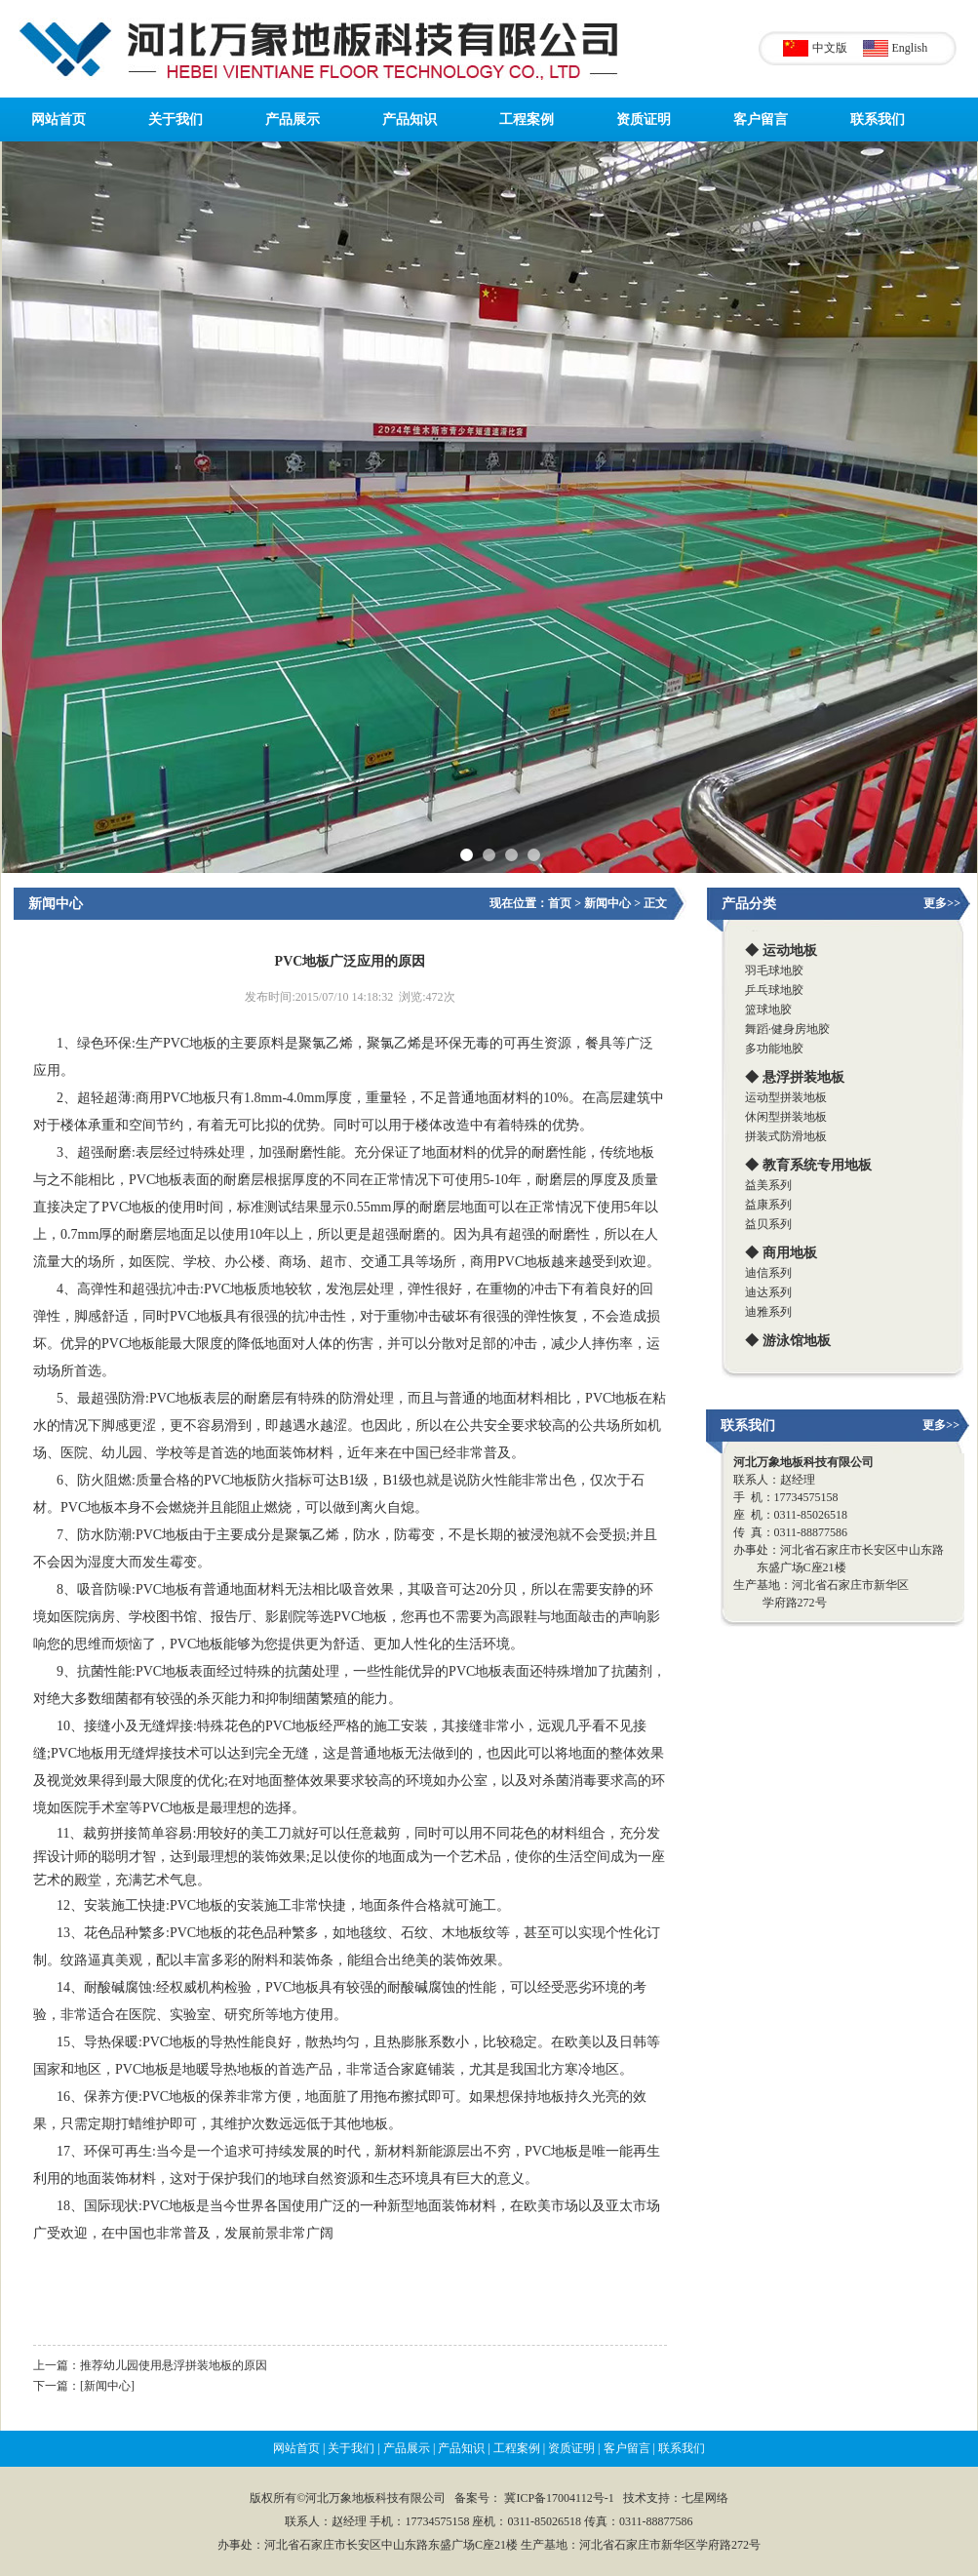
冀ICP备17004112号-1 (558, 2498)
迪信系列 (768, 1273)
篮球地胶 (768, 1009)
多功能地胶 (774, 1048)
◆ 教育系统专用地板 (808, 1165)
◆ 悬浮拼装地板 (794, 1077)
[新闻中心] (107, 2386)
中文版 (829, 48)
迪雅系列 (768, 1312)
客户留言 (760, 119)
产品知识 (409, 119)
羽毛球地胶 (774, 970)
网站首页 (58, 119)
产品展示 (292, 119)
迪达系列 (768, 1292)
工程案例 (526, 119)
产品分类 (749, 903)
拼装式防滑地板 (786, 1136)
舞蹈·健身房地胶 (787, 1029)
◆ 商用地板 (781, 1253)
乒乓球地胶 (774, 990)
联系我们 (877, 119)
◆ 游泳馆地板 (788, 1340)
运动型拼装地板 (786, 1097)
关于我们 (175, 119)
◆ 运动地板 (781, 950)
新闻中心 (55, 903)
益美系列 (768, 1185)
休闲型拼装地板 (786, 1117)
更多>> (941, 903)
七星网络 (705, 2498)
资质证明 (643, 119)
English (910, 48)
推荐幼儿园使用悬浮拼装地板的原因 (173, 2365)
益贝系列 (768, 1224)
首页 (559, 903)
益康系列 (768, 1204)
